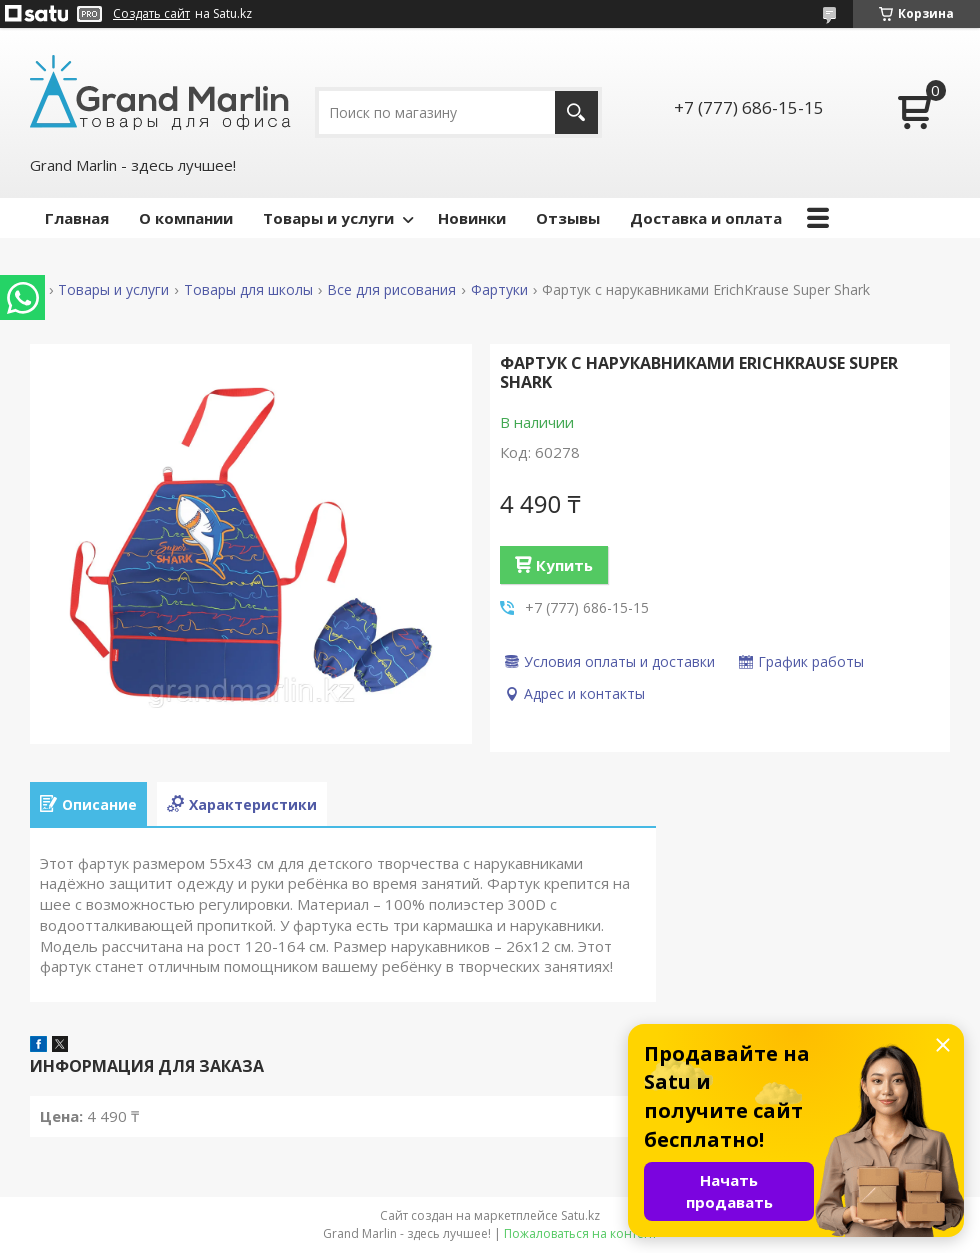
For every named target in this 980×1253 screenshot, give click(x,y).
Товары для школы (248, 290)
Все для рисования (391, 290)
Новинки (472, 218)
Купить (564, 565)
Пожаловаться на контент (580, 1233)
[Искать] (576, 112)
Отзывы (568, 218)
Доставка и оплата (706, 218)
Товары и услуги (328, 218)
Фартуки (499, 290)
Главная (77, 218)
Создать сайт (151, 14)
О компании (186, 218)
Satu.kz (580, 1215)
